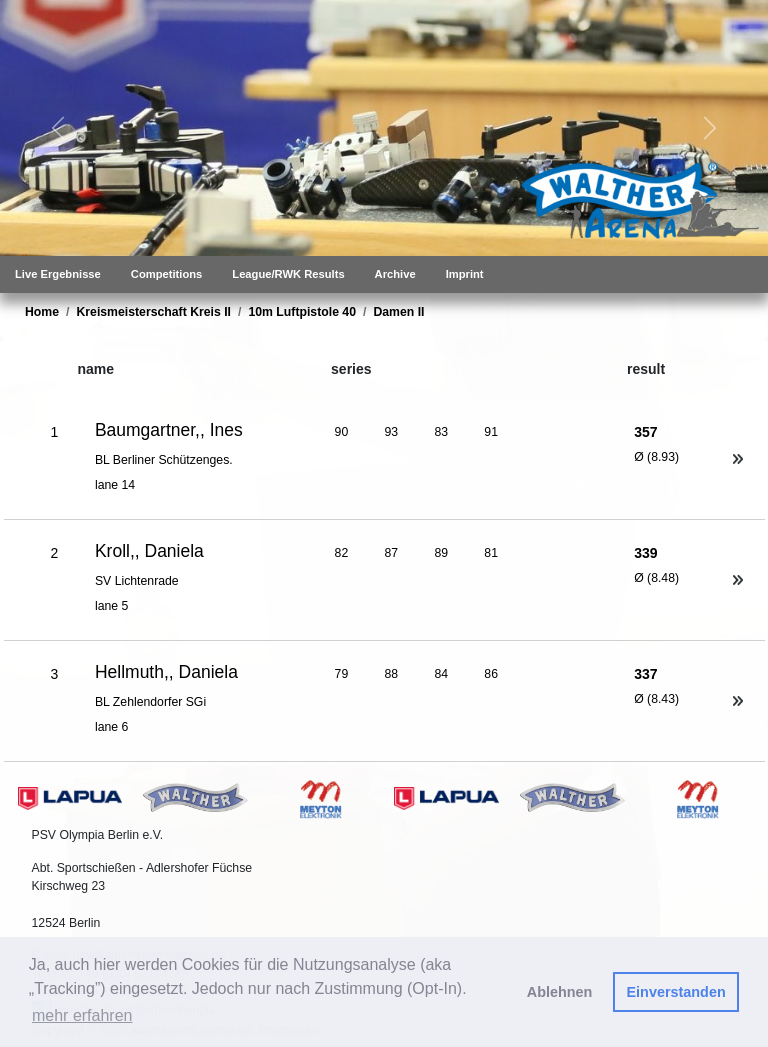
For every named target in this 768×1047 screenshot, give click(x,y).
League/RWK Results (288, 274)
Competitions (166, 274)
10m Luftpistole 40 (302, 312)
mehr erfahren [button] (82, 1015)
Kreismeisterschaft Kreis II (153, 312)
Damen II (398, 312)
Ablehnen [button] (560, 992)
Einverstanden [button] (676, 992)
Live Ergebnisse (58, 274)
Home (42, 312)
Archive (395, 274)
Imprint (465, 274)
